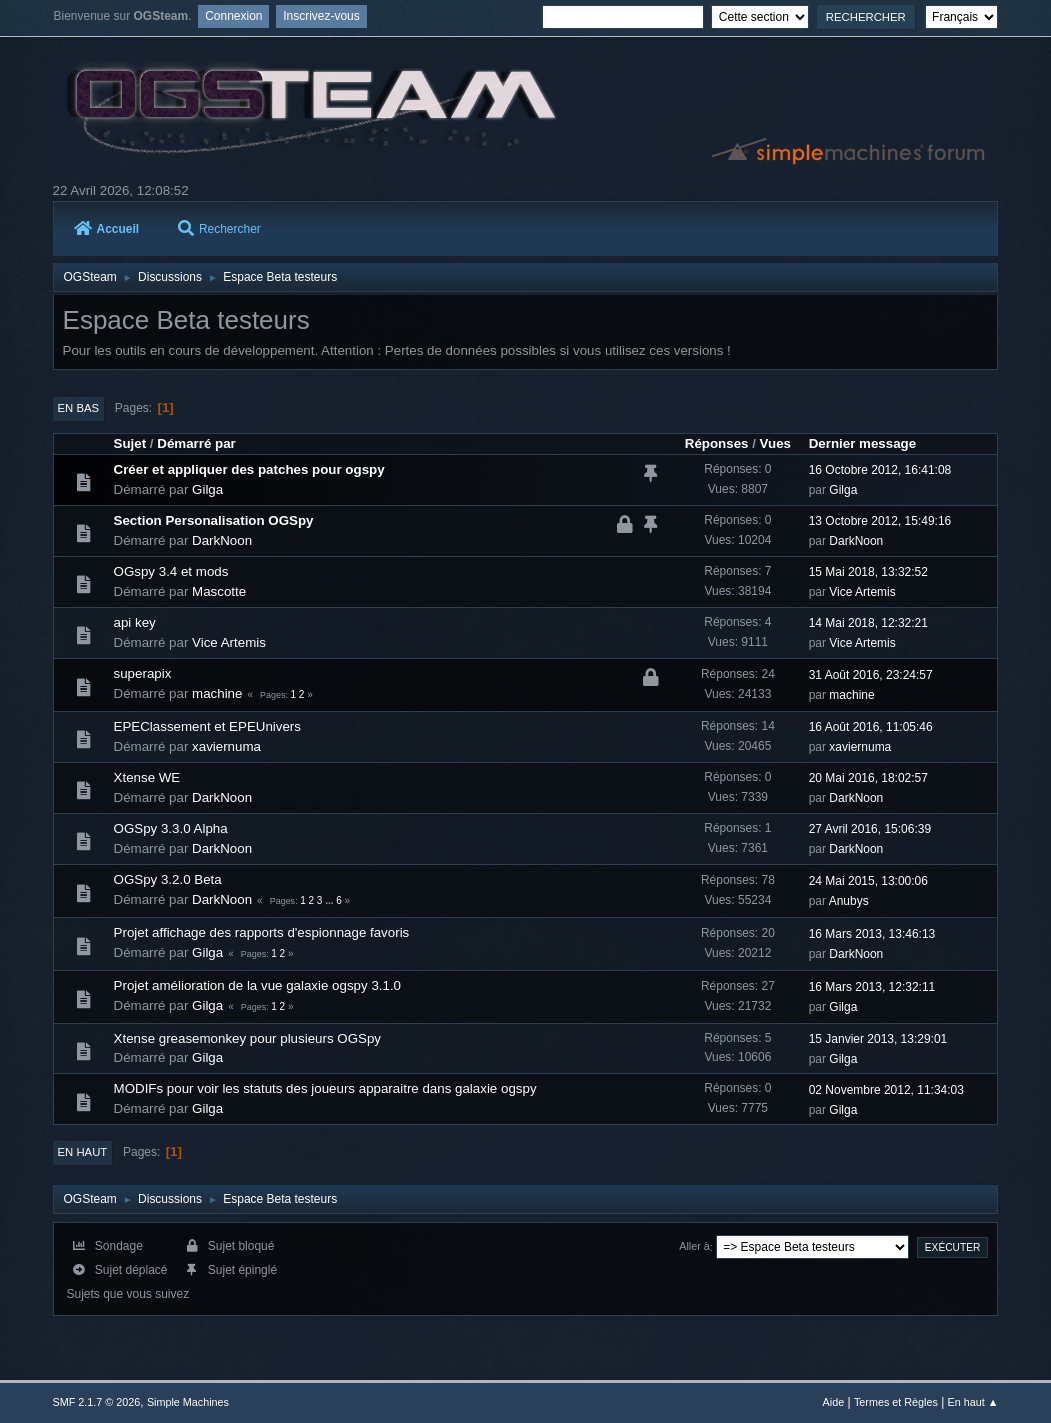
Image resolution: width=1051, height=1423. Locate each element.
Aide (834, 1402)
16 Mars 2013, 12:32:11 (872, 987)
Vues (775, 443)
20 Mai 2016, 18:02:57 (868, 778)
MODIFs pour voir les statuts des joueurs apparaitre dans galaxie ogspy (325, 1088)
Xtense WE (147, 777)
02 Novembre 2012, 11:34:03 (886, 1090)
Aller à (694, 1247)
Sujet (130, 443)
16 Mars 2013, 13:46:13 (872, 934)
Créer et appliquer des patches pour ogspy (249, 469)
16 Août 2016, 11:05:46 (871, 727)
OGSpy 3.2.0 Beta (168, 879)
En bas (79, 408)
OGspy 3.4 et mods (171, 571)
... (330, 900)
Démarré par (196, 443)
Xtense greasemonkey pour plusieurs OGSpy (247, 1038)
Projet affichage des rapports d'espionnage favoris (262, 932)
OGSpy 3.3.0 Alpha (171, 828)
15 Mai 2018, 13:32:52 (868, 572)
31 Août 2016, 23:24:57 (871, 675)
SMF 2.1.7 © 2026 (97, 1402)
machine (217, 693)
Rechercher (219, 229)
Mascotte (219, 591)
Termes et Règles (896, 1402)
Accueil (107, 229)
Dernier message (862, 443)
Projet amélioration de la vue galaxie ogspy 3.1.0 (257, 985)
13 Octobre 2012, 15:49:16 (880, 521)
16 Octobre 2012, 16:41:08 (880, 470)
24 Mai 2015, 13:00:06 (868, 881)
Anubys (849, 901)
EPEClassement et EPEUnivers (207, 726)
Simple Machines (188, 1402)
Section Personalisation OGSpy (214, 520)
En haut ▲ (973, 1402)
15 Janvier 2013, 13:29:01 (878, 1039)
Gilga (207, 489)
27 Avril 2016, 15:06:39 (870, 829)
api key (135, 622)
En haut (83, 1152)
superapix (143, 673)
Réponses (717, 443)
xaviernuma (226, 746)
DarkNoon (222, 540)
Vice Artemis (862, 592)
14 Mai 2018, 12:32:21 (868, 623)
